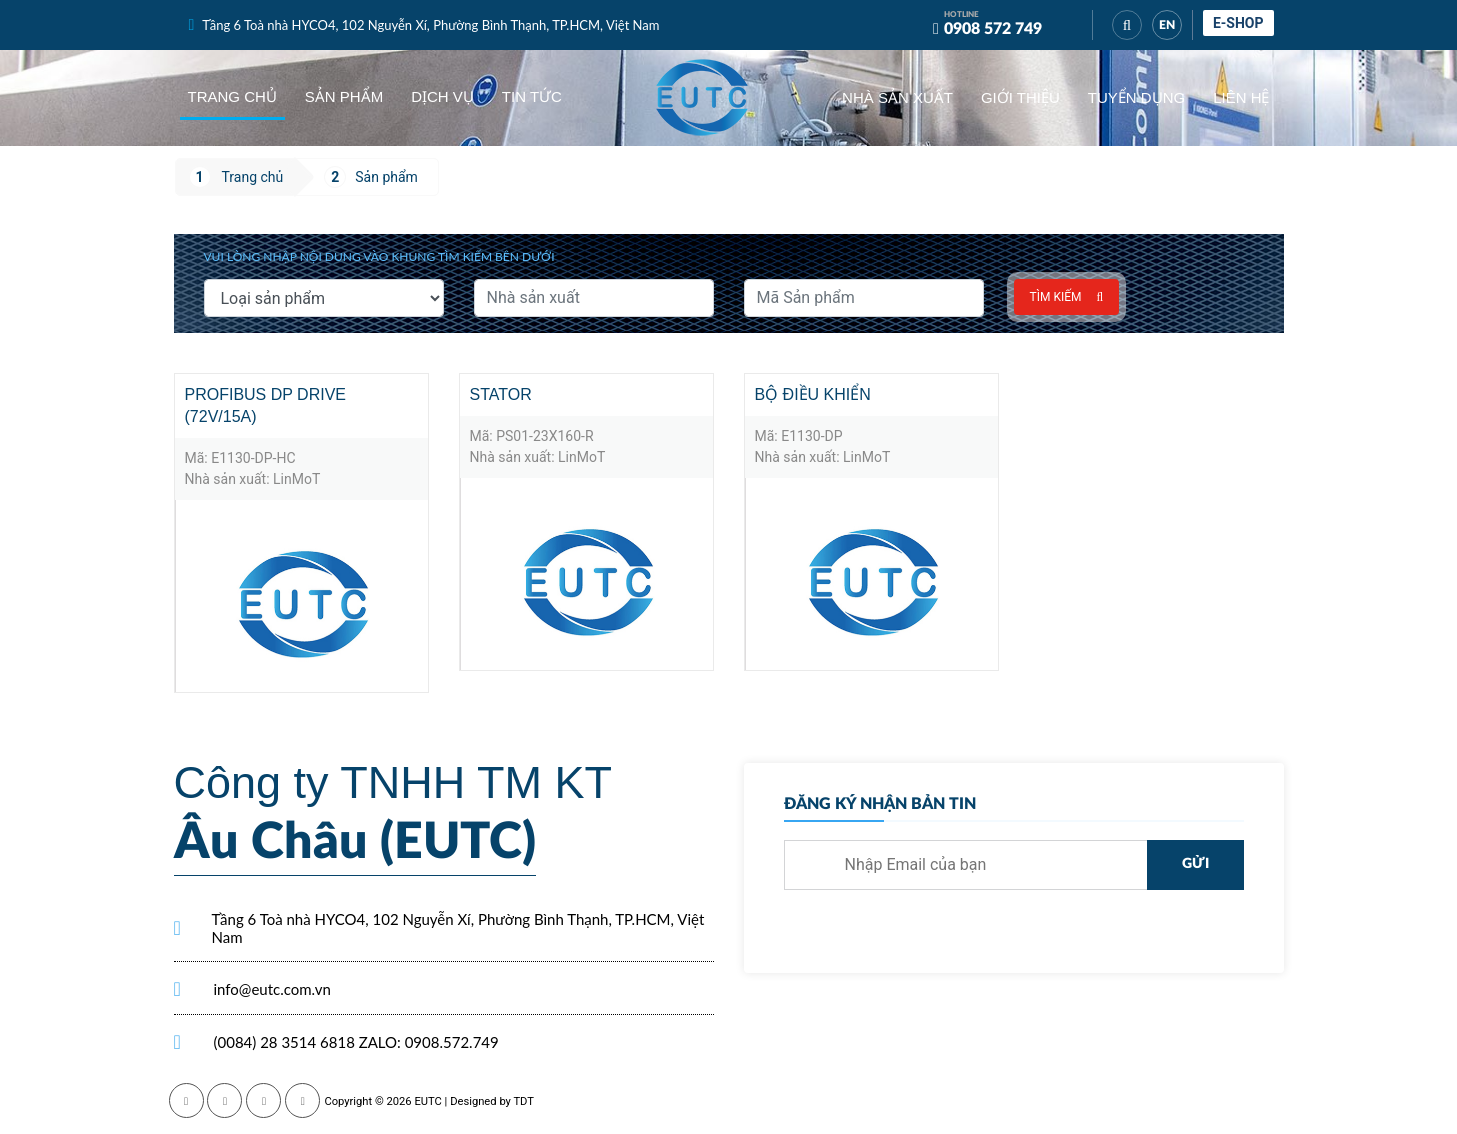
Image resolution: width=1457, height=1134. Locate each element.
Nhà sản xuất (897, 97)
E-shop (1238, 23)
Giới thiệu (1020, 97)
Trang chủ (232, 96)
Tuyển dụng (1136, 97)
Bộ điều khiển (813, 394)
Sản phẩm (344, 96)
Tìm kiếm (1067, 297)
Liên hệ (1241, 97)
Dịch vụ (442, 96)
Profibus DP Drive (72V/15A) (266, 405)
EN (1167, 25)
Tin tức (532, 96)
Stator (501, 394)
